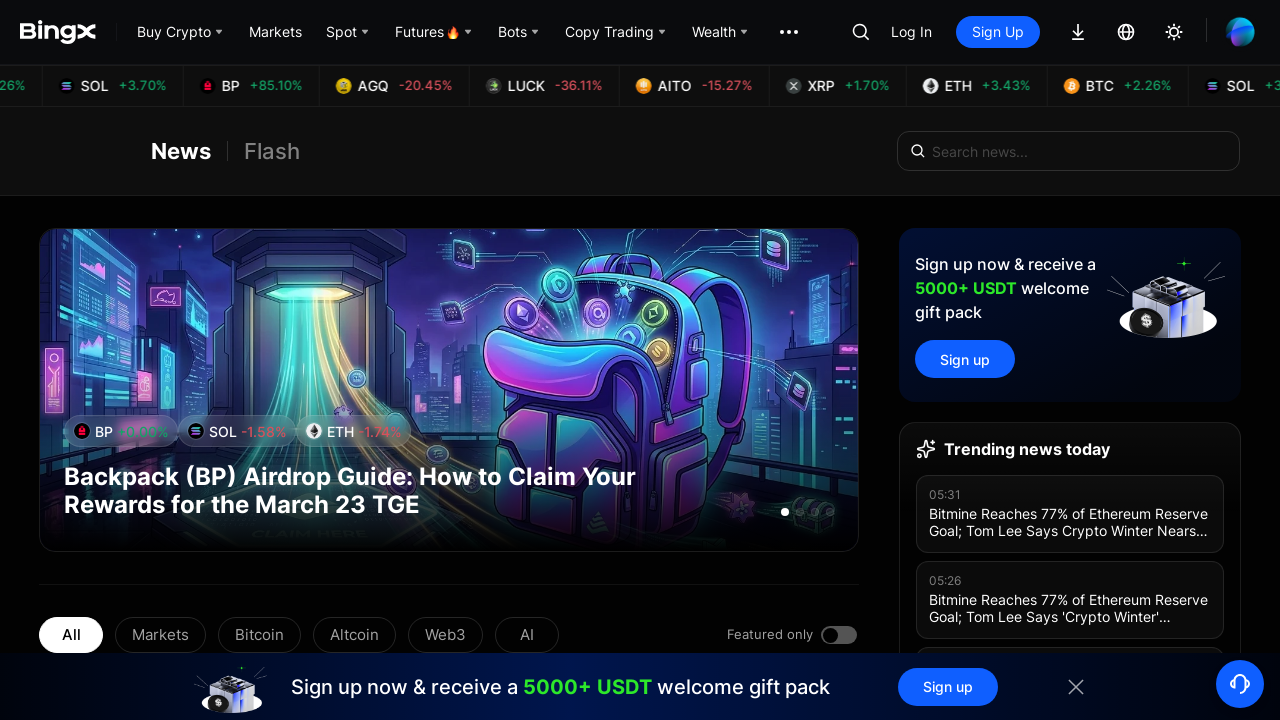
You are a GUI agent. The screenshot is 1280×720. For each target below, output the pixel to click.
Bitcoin (259, 634)
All (71, 634)
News (181, 151)
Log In (911, 31)
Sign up (965, 359)
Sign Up (998, 31)
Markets (160, 634)
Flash (272, 151)
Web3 (445, 634)
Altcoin (354, 634)
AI (527, 634)
